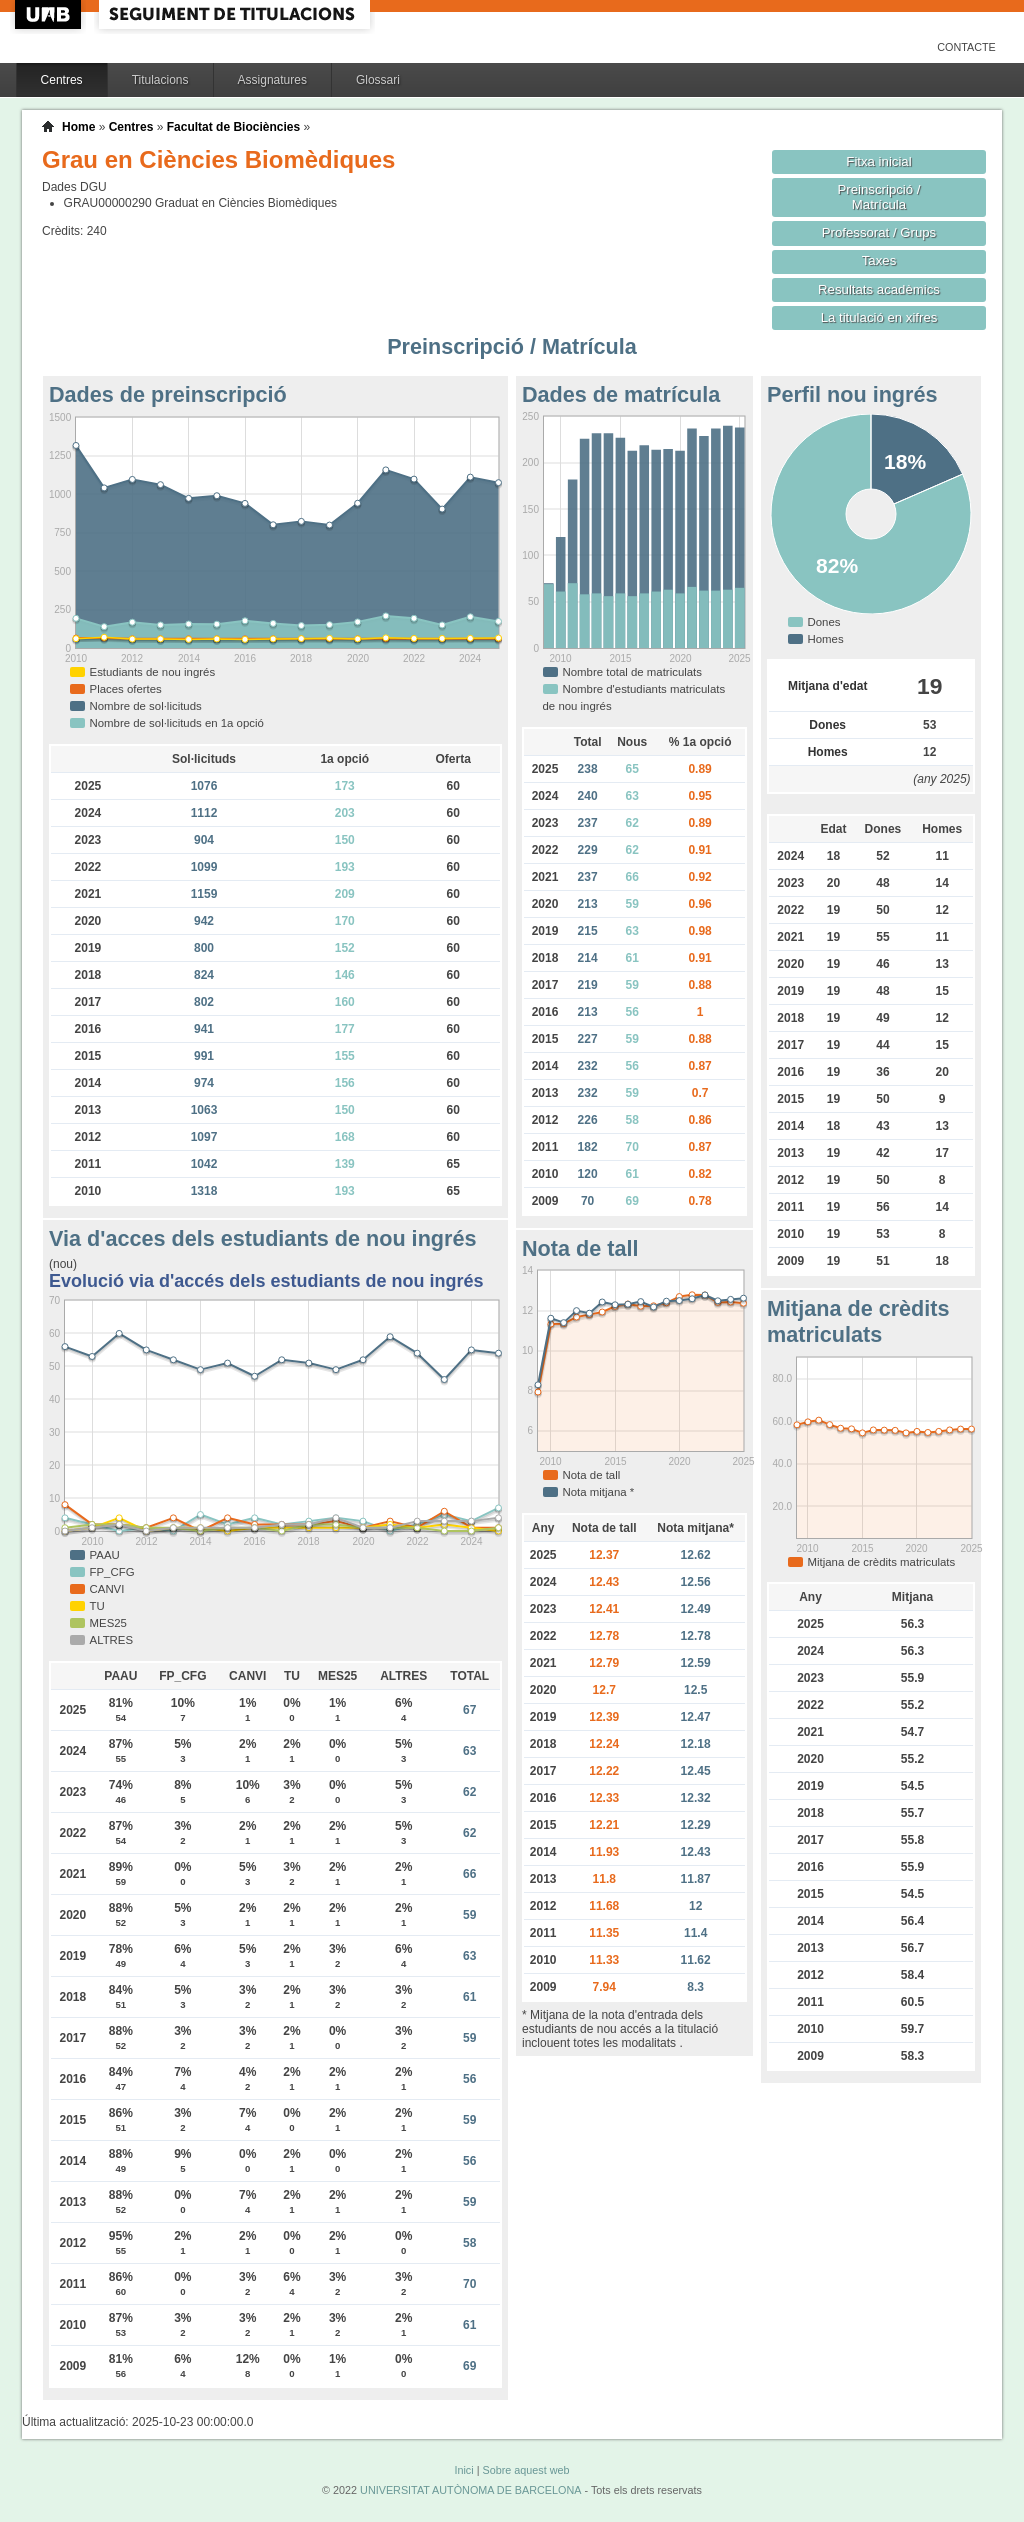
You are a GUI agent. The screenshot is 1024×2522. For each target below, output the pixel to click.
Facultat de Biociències (233, 127)
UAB (50, 14)
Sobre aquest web (525, 2470)
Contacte (966, 47)
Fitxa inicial (878, 161)
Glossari (378, 80)
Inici (463, 2470)
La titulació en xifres (879, 317)
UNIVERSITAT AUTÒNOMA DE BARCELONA (470, 2490)
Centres (62, 80)
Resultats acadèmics (879, 289)
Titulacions (160, 80)
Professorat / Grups (879, 232)
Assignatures (272, 80)
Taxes (879, 260)
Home (78, 127)
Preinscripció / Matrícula (879, 197)
